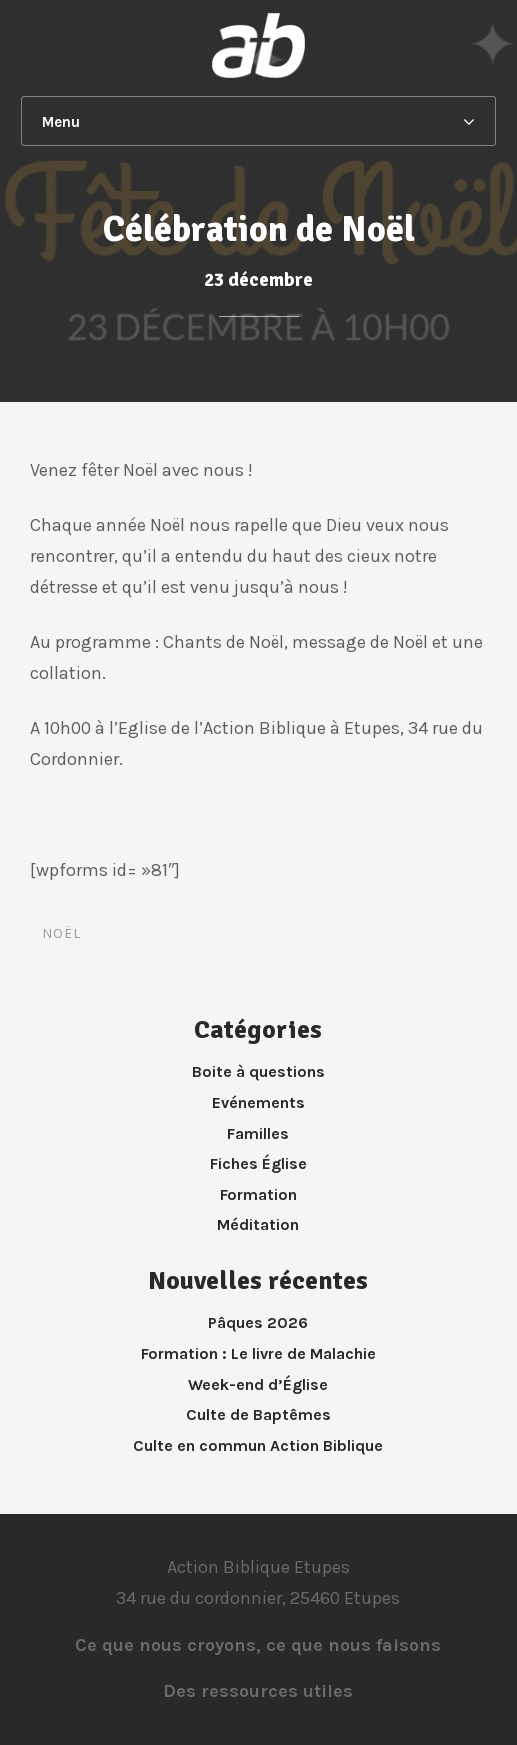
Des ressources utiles (258, 1691)
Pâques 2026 (258, 1322)
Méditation (258, 1224)
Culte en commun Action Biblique (258, 1445)
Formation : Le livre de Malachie (258, 1353)
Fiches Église (258, 1163)
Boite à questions (258, 1071)
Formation (258, 1194)
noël (61, 933)
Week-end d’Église (258, 1384)
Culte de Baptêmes (258, 1414)
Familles (258, 1133)
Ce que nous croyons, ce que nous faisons (258, 1645)
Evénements (258, 1102)
